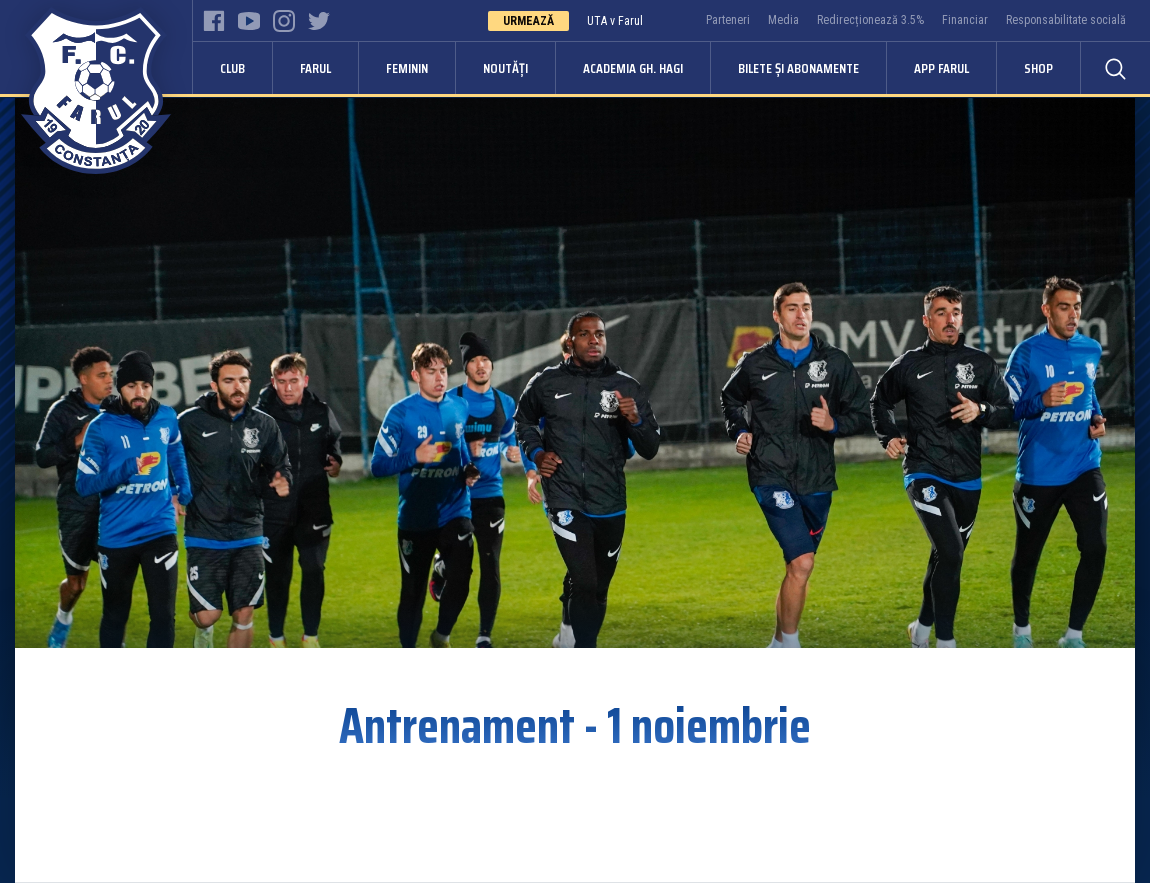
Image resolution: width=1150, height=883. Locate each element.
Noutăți (505, 68)
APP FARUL (941, 68)
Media (783, 20)
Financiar (965, 20)
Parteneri (728, 20)
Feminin (407, 68)
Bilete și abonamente (798, 68)
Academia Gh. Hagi (633, 68)
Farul (315, 68)
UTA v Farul (615, 21)
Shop (1038, 68)
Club (232, 68)
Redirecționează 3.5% (870, 20)
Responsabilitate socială (1066, 20)
